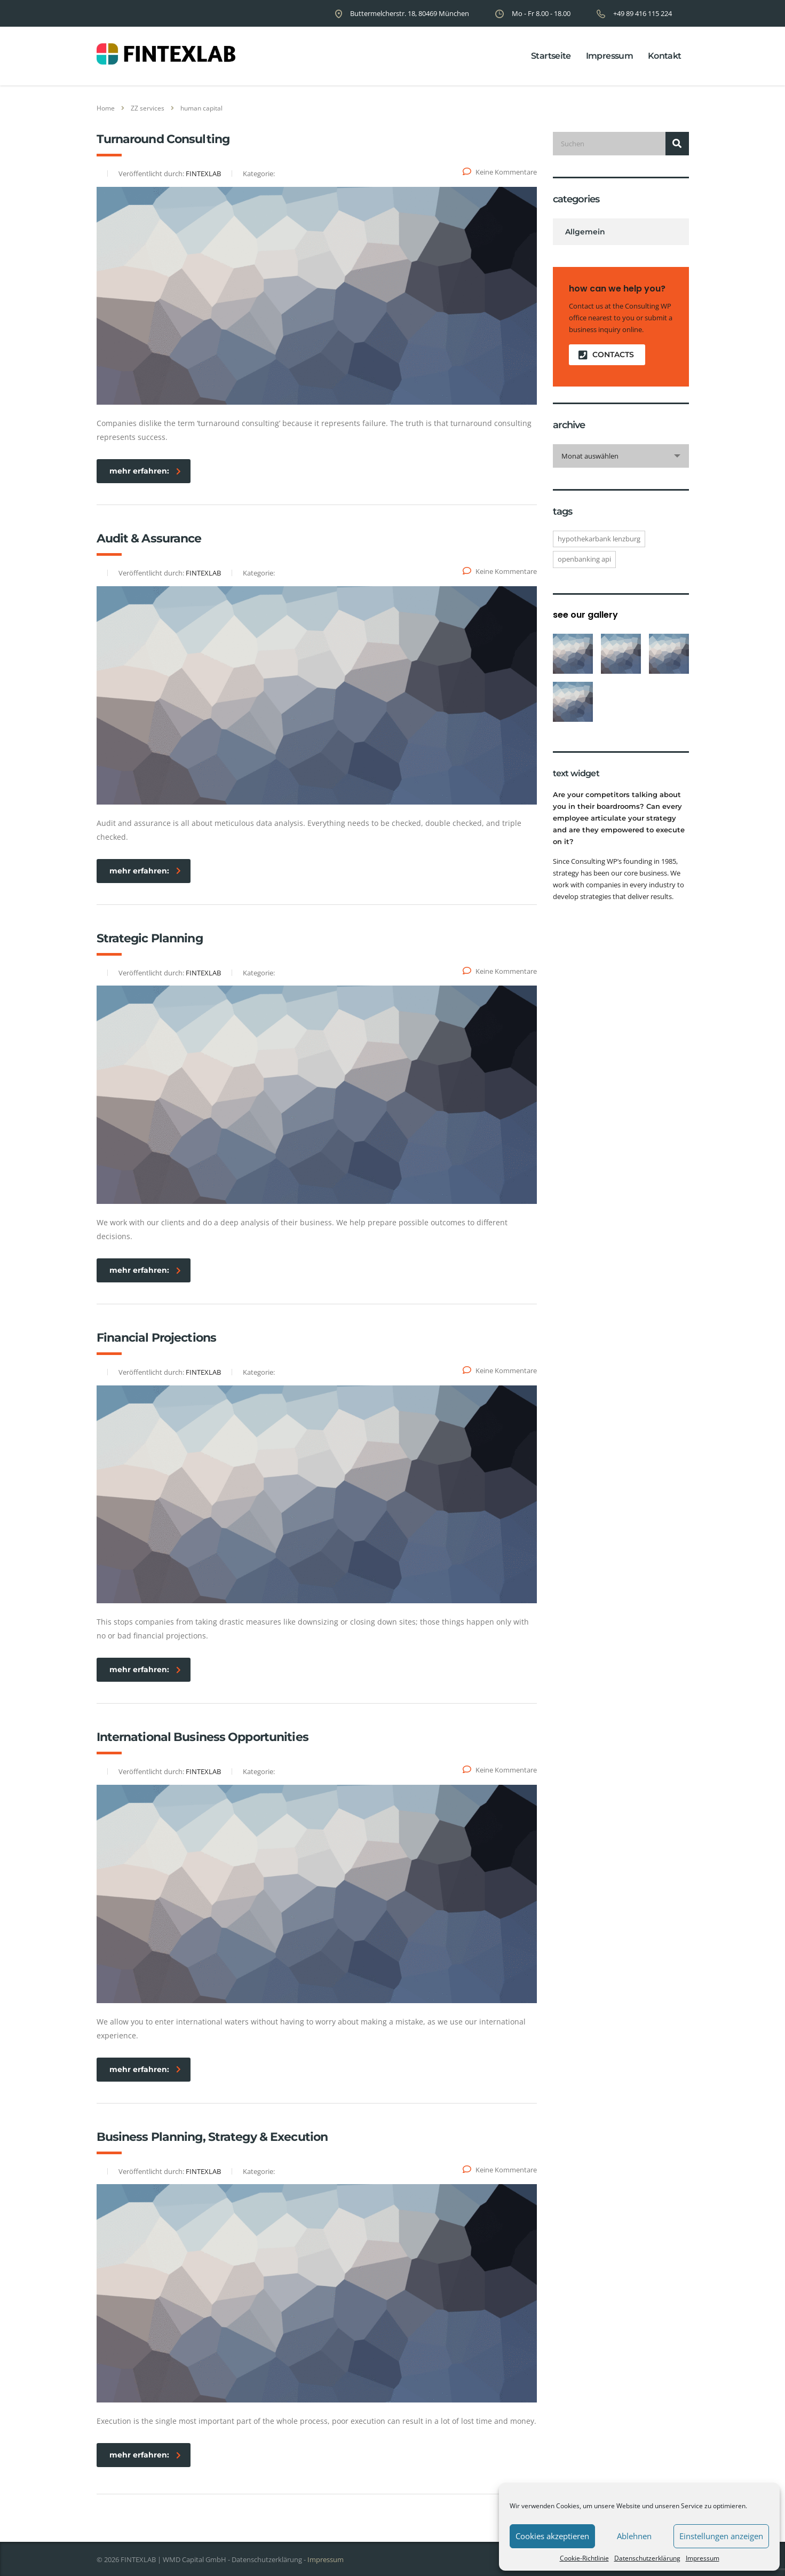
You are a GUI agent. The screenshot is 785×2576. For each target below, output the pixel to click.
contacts (606, 355)
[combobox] (621, 456)
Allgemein (585, 232)
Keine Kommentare (500, 172)
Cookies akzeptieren (552, 2536)
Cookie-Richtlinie (584, 2558)
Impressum (702, 2558)
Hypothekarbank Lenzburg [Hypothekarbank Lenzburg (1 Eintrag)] (599, 538)
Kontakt (664, 56)
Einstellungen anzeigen (721, 2536)
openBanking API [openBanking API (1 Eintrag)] (584, 559)
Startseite (551, 56)
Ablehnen (634, 2536)
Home (106, 108)
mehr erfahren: (145, 471)
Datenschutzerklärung (647, 2558)
